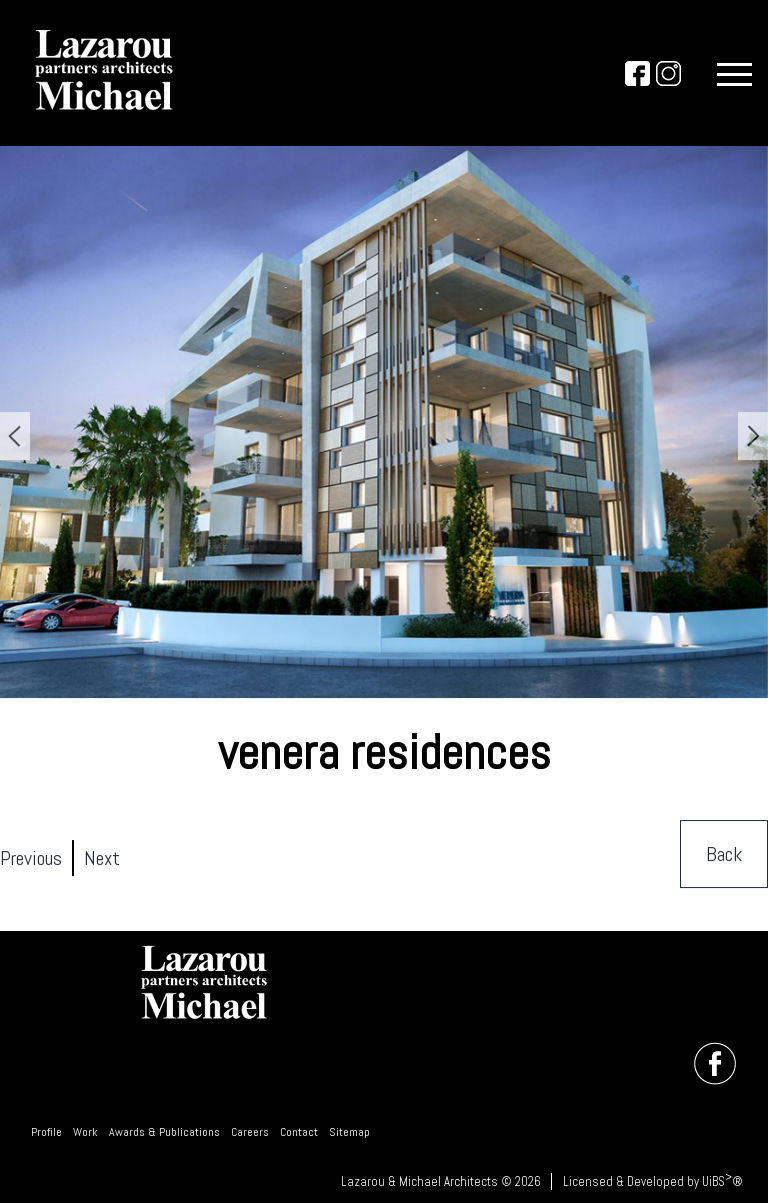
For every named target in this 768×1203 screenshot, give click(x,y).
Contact (299, 1132)
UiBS (713, 1181)
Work (85, 1132)
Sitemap (349, 1132)
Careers (250, 1132)
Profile (46, 1132)
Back (724, 855)
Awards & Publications (164, 1132)
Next (102, 859)
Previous (31, 859)
